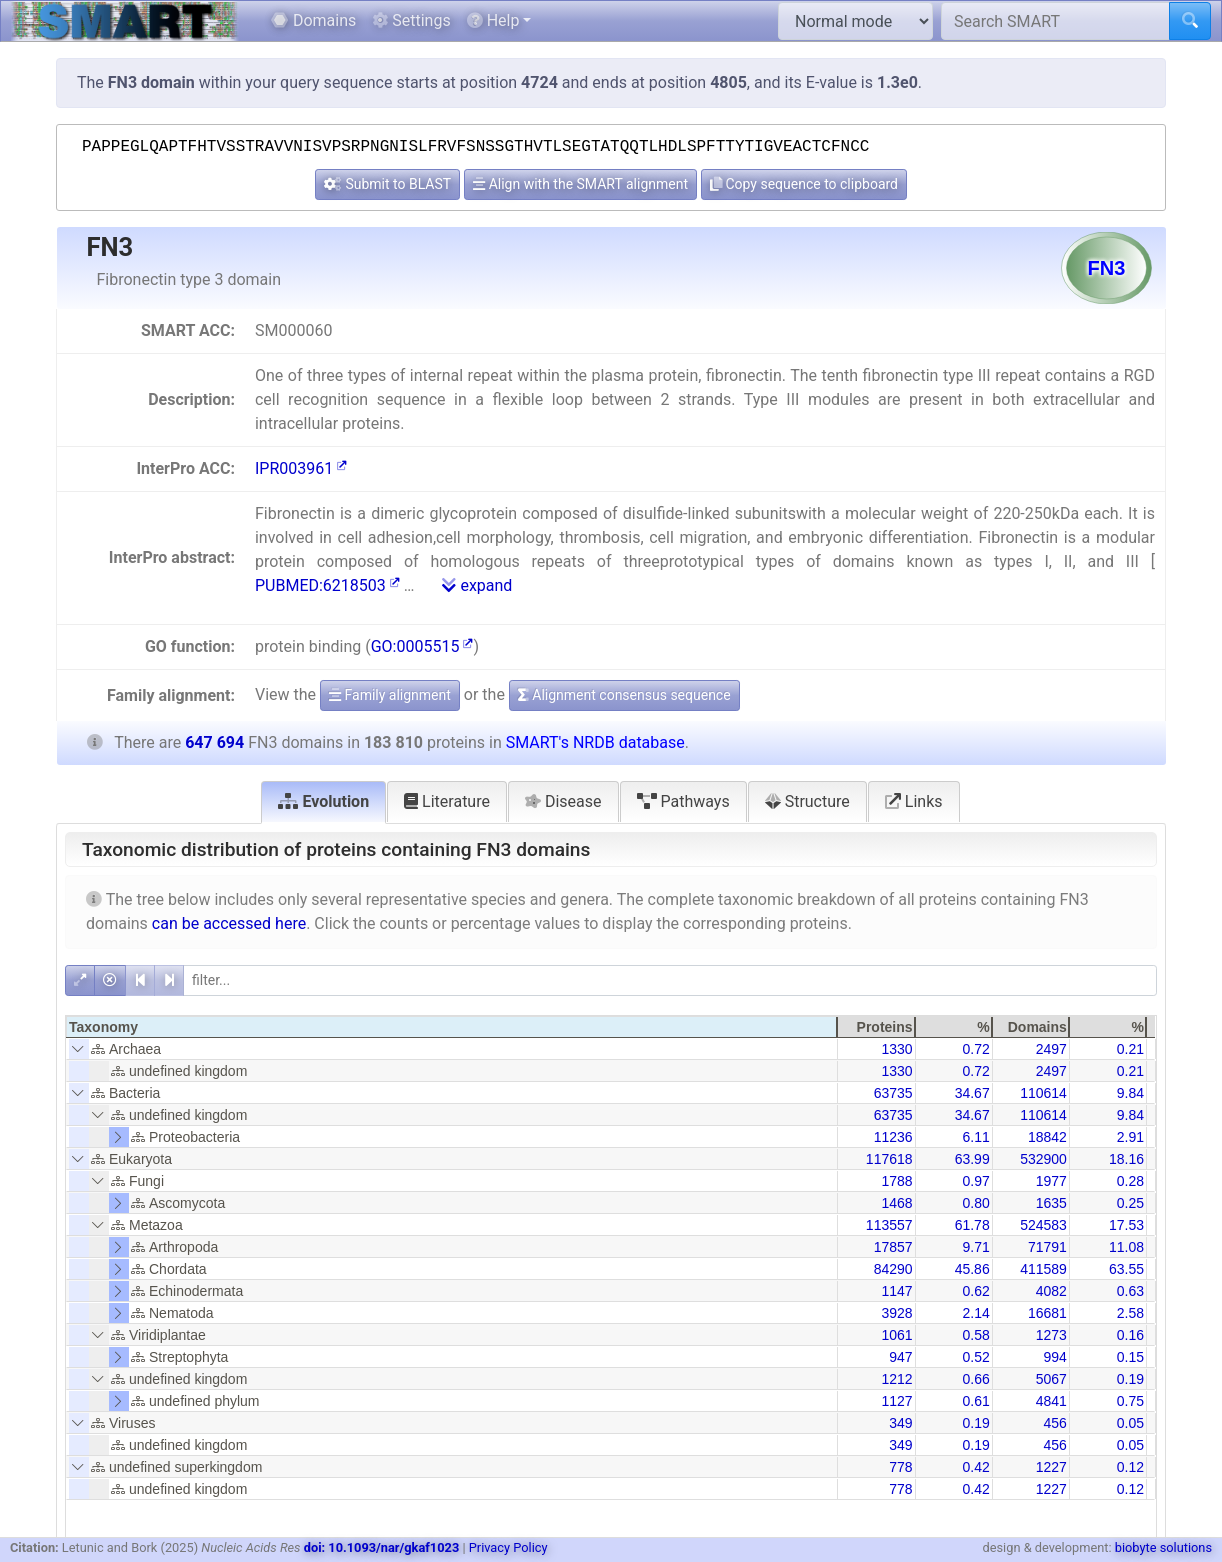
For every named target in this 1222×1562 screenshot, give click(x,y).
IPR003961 (301, 468)
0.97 (975, 1181)
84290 (893, 1269)
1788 (896, 1181)
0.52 (975, 1357)
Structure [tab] (807, 801)
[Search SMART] (1055, 21)
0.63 (1130, 1291)
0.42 (975, 1467)
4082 (1051, 1291)
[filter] (670, 980)
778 (900, 1467)
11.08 (1126, 1247)
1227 (1051, 1467)
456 (1054, 1423)
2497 (1051, 1049)
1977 (1051, 1181)
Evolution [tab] (323, 801)
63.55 (1126, 1269)
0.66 (975, 1379)
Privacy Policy (508, 1547)
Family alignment (390, 695)
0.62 (975, 1291)
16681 (1047, 1313)
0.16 (1130, 1335)
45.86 (972, 1269)
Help (493, 20)
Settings (411, 20)
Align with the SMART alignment (580, 184)
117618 (889, 1159)
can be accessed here (229, 923)
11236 (893, 1137)
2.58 (1130, 1313)
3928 (896, 1313)
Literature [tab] (447, 801)
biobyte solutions (1163, 1547)
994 (1054, 1357)
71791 (1047, 1247)
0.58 (975, 1335)
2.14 (975, 1313)
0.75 (1130, 1401)
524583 (1043, 1225)
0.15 (1130, 1357)
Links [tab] (914, 801)
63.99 (972, 1159)
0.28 (1130, 1181)
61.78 (972, 1225)
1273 (1051, 1335)
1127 (896, 1401)
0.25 (1130, 1203)
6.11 (975, 1137)
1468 (896, 1203)
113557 (889, 1225)
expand (477, 585)
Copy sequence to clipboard (804, 184)
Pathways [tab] (683, 801)
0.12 (1130, 1467)
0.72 (975, 1049)
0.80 (975, 1203)
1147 (896, 1291)
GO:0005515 (422, 646)
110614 (1043, 1093)
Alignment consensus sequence (624, 695)
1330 (896, 1049)
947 (900, 1357)
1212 (896, 1379)
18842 (1047, 1137)
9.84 (1130, 1093)
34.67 (972, 1093)
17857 (893, 1247)
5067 (1051, 1379)
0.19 (1130, 1379)
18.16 (1126, 1159)
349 (900, 1423)
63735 (893, 1093)
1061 (896, 1335)
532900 (1043, 1159)
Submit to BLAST (387, 184)
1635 (1051, 1203)
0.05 (1130, 1423)
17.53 (1126, 1225)
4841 (1051, 1401)
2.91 (1130, 1137)
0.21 (1130, 1049)
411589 (1043, 1269)
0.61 (975, 1401)
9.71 (975, 1247)
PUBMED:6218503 (327, 585)
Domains (313, 20)
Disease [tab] (563, 801)
